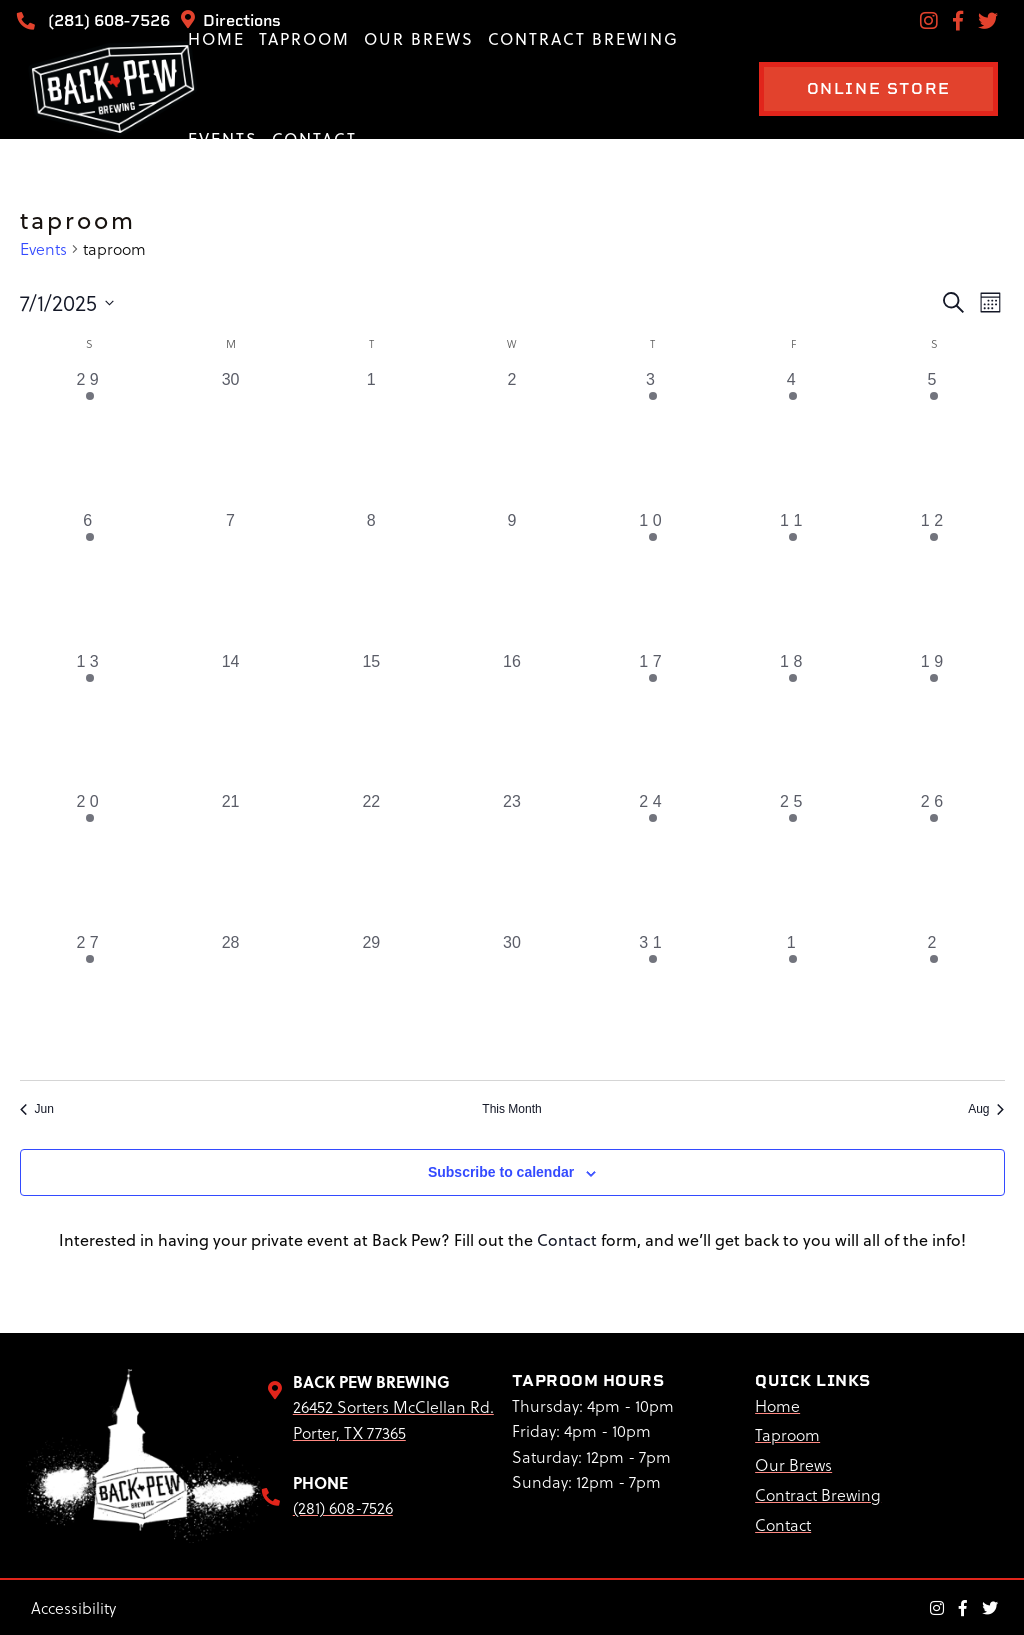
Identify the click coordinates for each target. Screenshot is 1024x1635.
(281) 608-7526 (98, 20)
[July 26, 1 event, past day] (934, 860)
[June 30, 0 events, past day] (230, 438)
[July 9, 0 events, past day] (512, 579)
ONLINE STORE (864, 88)
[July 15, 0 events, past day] (371, 720)
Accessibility (73, 1606)
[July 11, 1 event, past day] (793, 579)
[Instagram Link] (937, 1605)
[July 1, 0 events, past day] (371, 438)
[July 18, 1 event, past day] (793, 720)
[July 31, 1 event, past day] (652, 1001)
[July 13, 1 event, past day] (90, 720)
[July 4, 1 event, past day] (793, 438)
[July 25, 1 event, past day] (793, 860)
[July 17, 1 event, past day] (652, 720)
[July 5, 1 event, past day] (934, 438)
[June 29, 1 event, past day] (90, 438)
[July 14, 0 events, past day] (230, 720)
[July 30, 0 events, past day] (512, 1001)
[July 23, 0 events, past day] (512, 860)
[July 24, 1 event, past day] (652, 860)
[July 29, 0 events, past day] (371, 1001)
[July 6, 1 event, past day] (90, 579)
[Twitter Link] (990, 1605)
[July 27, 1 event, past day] (90, 1001)
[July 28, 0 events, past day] (230, 1001)
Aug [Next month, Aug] (986, 1109)
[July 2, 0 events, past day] (512, 438)
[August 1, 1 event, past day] (793, 1001)
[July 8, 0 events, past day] (371, 579)
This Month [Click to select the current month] (511, 1109)
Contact (314, 138)
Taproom (304, 38)
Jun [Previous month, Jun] (37, 1109)
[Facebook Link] (963, 1605)
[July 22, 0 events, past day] (371, 860)
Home (216, 38)
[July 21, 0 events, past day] (230, 860)
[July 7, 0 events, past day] (230, 579)
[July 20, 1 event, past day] (90, 860)
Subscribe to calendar (501, 1172)
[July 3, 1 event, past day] (652, 438)
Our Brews (419, 38)
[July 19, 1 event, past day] (934, 720)
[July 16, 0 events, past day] (512, 720)
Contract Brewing (583, 38)
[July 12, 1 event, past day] (934, 579)
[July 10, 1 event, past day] (652, 579)
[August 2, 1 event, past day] (934, 1001)
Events (223, 138)
